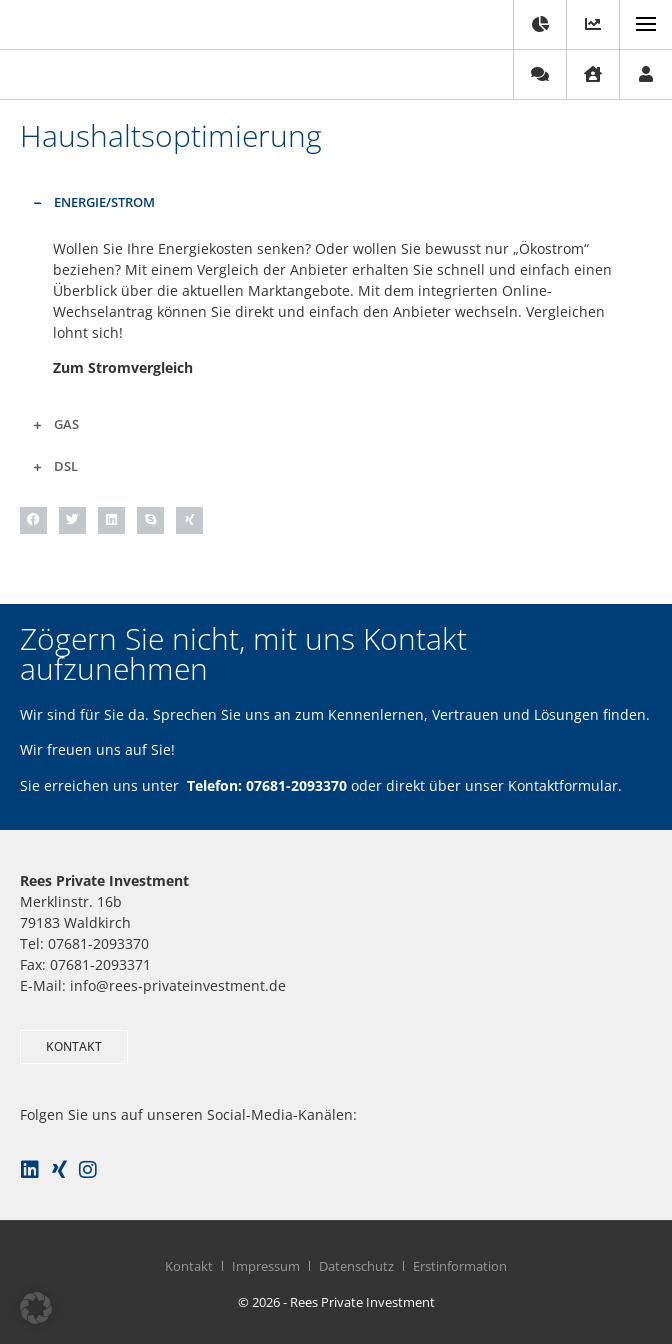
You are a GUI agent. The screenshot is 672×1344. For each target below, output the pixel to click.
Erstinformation (460, 1266)
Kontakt (189, 1266)
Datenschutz (356, 1266)
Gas (66, 424)
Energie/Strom (104, 202)
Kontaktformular (563, 785)
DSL (66, 466)
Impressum (266, 1266)
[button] (336, 202)
